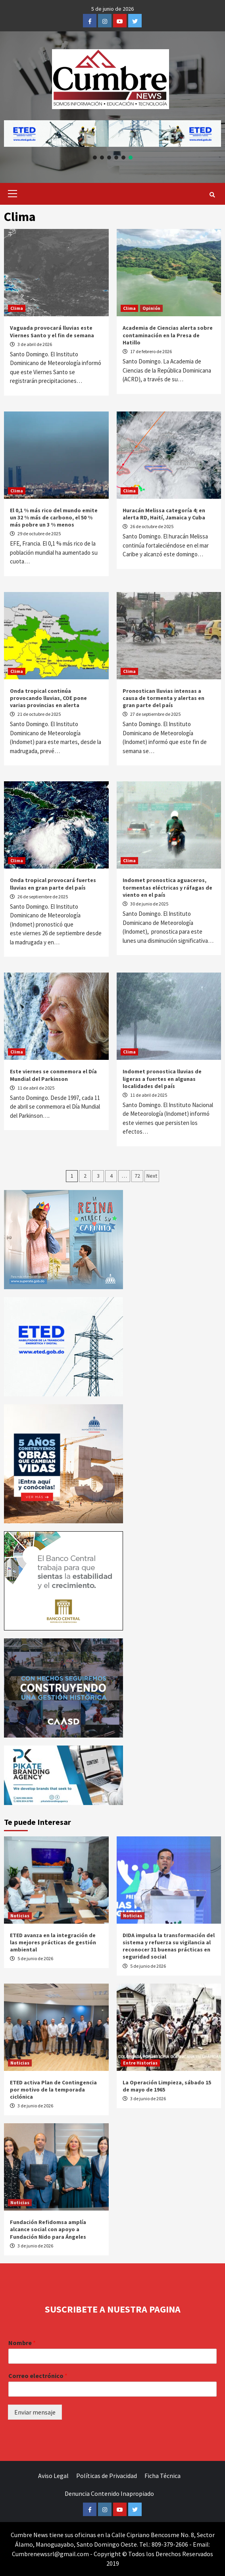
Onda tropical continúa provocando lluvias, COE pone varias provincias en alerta (48, 698)
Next (151, 1175)
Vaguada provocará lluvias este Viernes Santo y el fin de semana (52, 331)
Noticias (19, 1916)
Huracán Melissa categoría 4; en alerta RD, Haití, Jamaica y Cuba (164, 514)
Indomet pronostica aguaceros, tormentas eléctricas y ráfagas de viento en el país (167, 887)
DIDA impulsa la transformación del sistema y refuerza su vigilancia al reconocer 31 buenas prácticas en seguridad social (169, 1946)
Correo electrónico (37, 2376)
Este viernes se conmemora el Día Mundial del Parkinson (53, 1075)
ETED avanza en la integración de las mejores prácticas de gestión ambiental (53, 1942)
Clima (16, 308)
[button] (112, 133)
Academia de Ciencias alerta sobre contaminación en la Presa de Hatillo (168, 335)
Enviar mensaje (35, 2412)
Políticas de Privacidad (106, 2476)
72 (137, 1175)
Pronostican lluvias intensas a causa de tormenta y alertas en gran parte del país (163, 698)
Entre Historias (140, 2063)
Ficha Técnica (162, 2476)
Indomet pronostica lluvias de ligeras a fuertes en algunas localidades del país (162, 1078)
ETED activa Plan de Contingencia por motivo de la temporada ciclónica (53, 2089)
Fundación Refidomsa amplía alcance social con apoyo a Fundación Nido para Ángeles (48, 2229)
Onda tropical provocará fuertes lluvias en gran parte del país (53, 884)
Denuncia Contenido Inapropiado (109, 2493)
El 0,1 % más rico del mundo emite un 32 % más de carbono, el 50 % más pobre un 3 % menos (54, 517)
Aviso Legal (53, 2476)
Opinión (151, 308)
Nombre (22, 2343)
